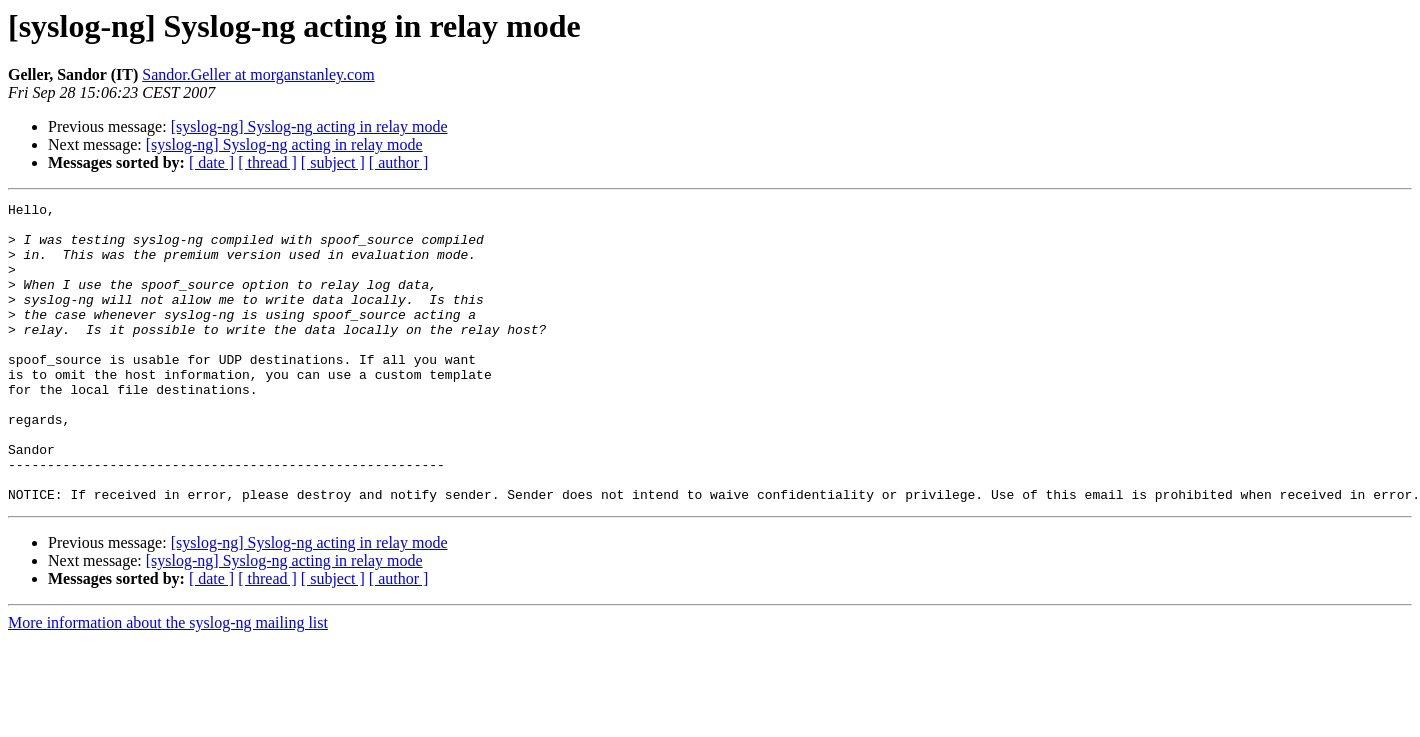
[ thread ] (267, 162)
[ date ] (211, 162)
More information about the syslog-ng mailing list (168, 682)
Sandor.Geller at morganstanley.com (258, 74)
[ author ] (399, 162)
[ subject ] (333, 162)
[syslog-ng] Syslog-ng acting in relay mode (309, 126)
